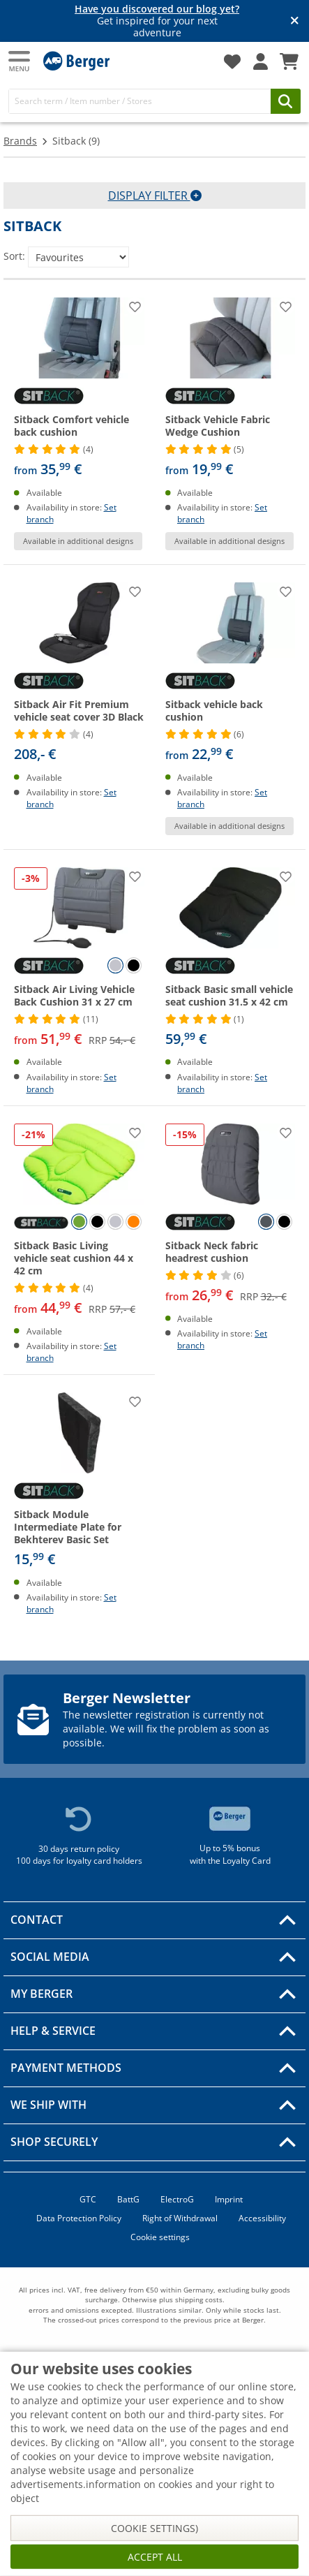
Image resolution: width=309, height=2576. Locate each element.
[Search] (140, 100)
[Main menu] (20, 61)
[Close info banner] (294, 21)
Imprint (229, 2199)
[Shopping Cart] (289, 61)
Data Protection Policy (78, 2218)
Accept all (155, 2556)
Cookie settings (160, 2237)
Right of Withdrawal (180, 2218)
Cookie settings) (154, 2528)
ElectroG (177, 2199)
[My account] (260, 61)
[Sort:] (78, 256)
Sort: (14, 256)
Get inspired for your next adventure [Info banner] (157, 20)
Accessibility (262, 2218)
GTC (88, 2199)
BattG (128, 2199)
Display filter (155, 195)
